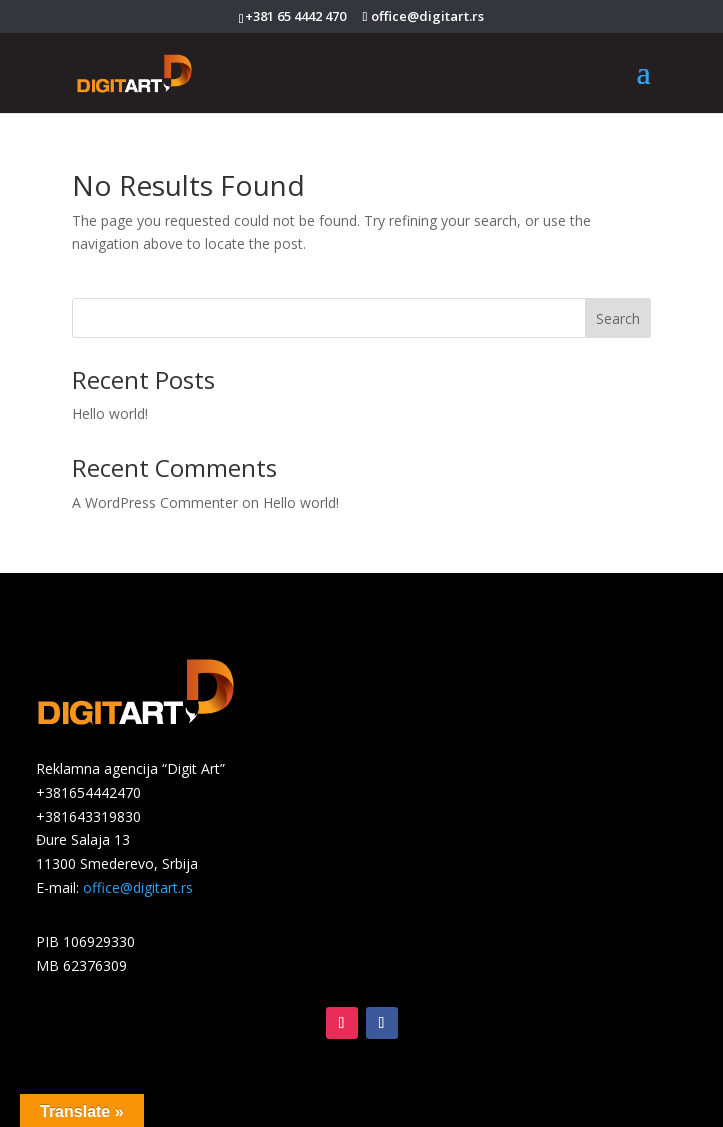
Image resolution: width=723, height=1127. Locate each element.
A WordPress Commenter (155, 502)
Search (618, 318)
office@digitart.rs (138, 887)
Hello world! (110, 413)
